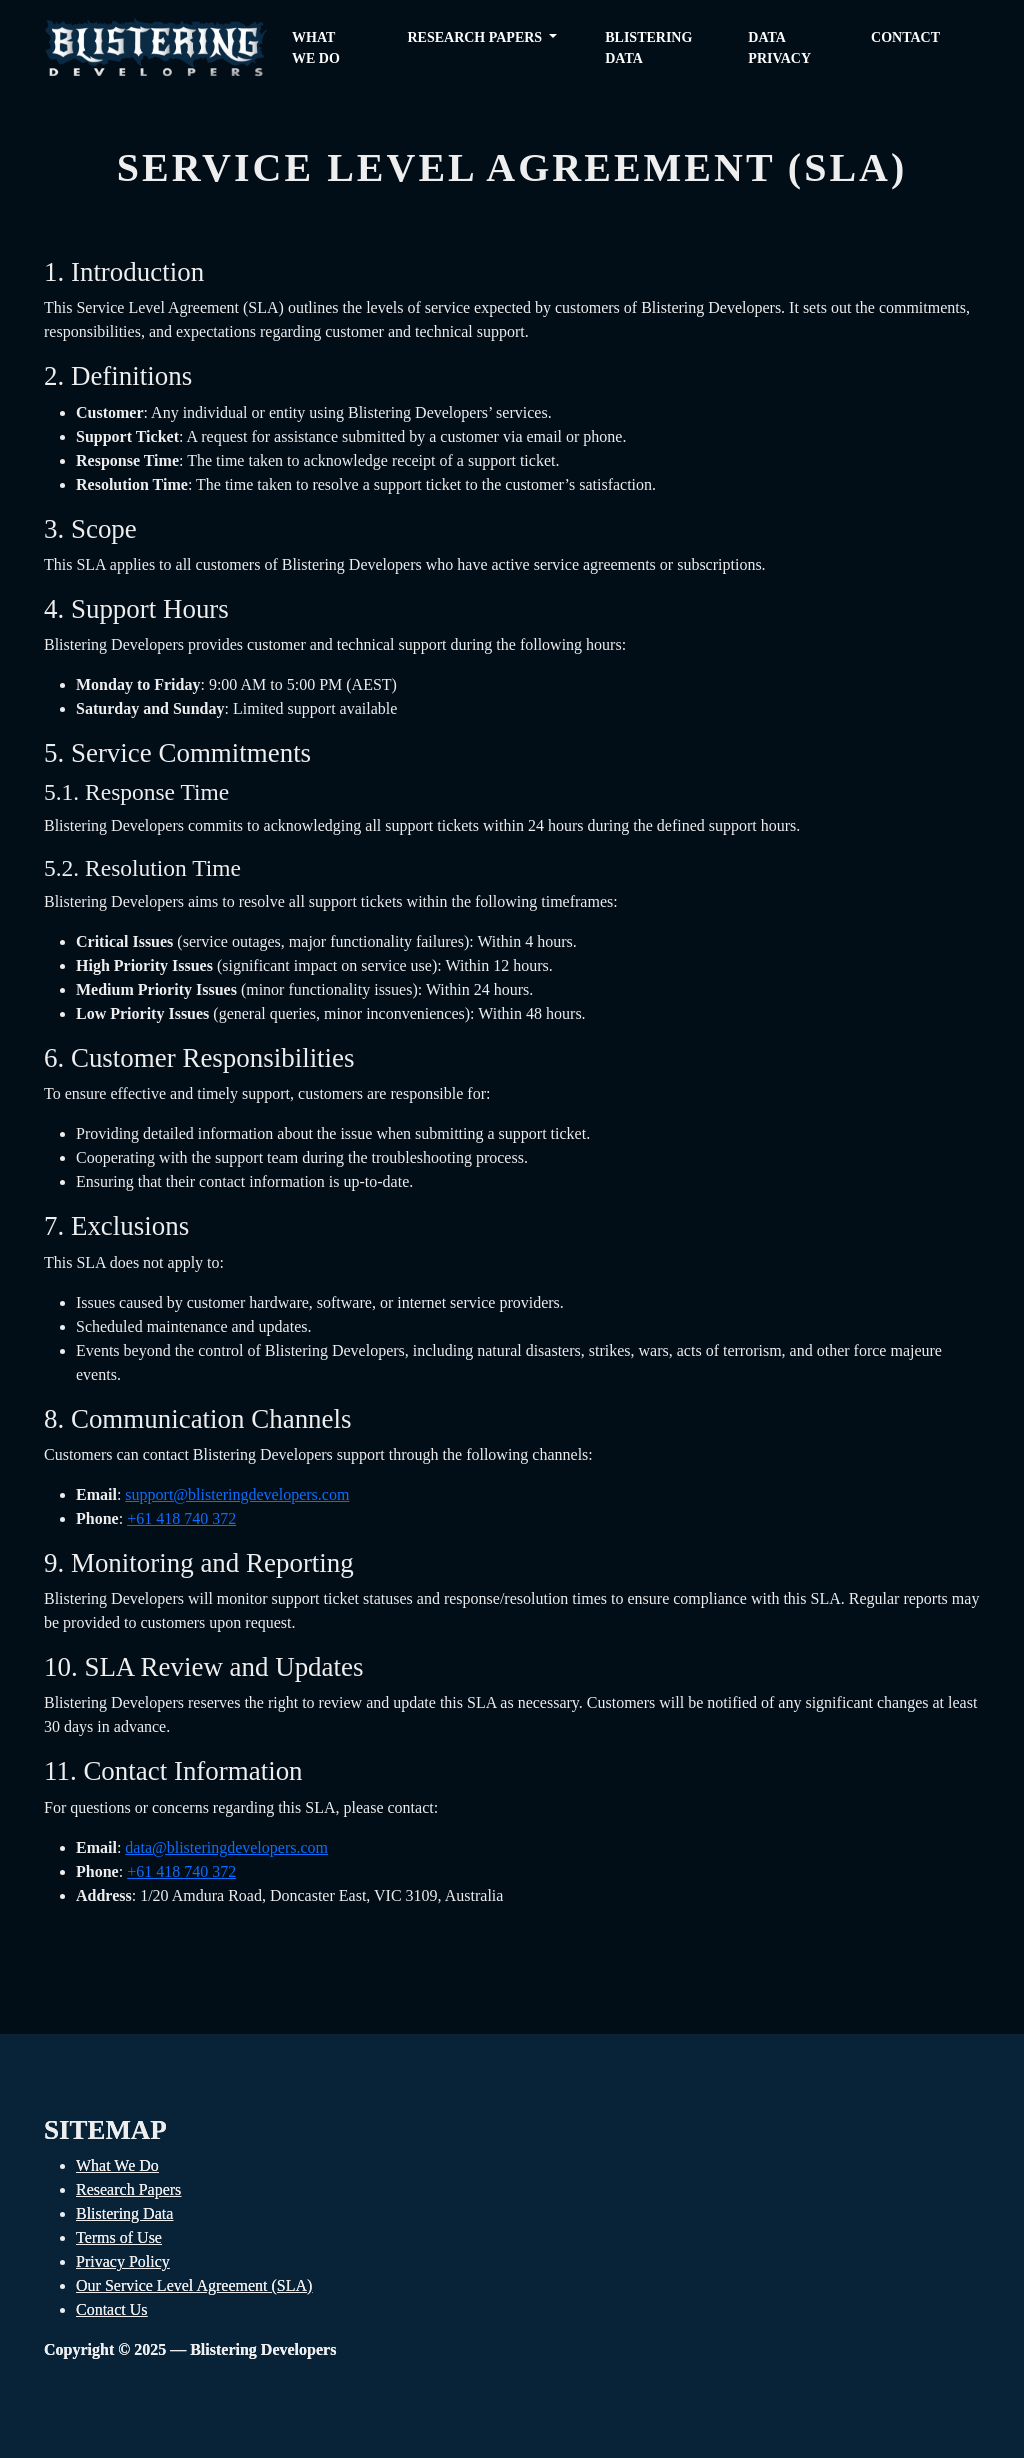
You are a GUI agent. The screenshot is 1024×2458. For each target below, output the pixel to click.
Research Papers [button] (476, 37)
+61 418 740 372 (181, 1518)
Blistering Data (648, 48)
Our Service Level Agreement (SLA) (194, 2285)
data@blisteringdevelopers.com (226, 1847)
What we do (316, 48)
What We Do (117, 2165)
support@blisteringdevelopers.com (237, 1494)
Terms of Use (119, 2237)
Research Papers (128, 2189)
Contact (905, 37)
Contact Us (112, 2309)
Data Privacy (779, 48)
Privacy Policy (123, 2261)
